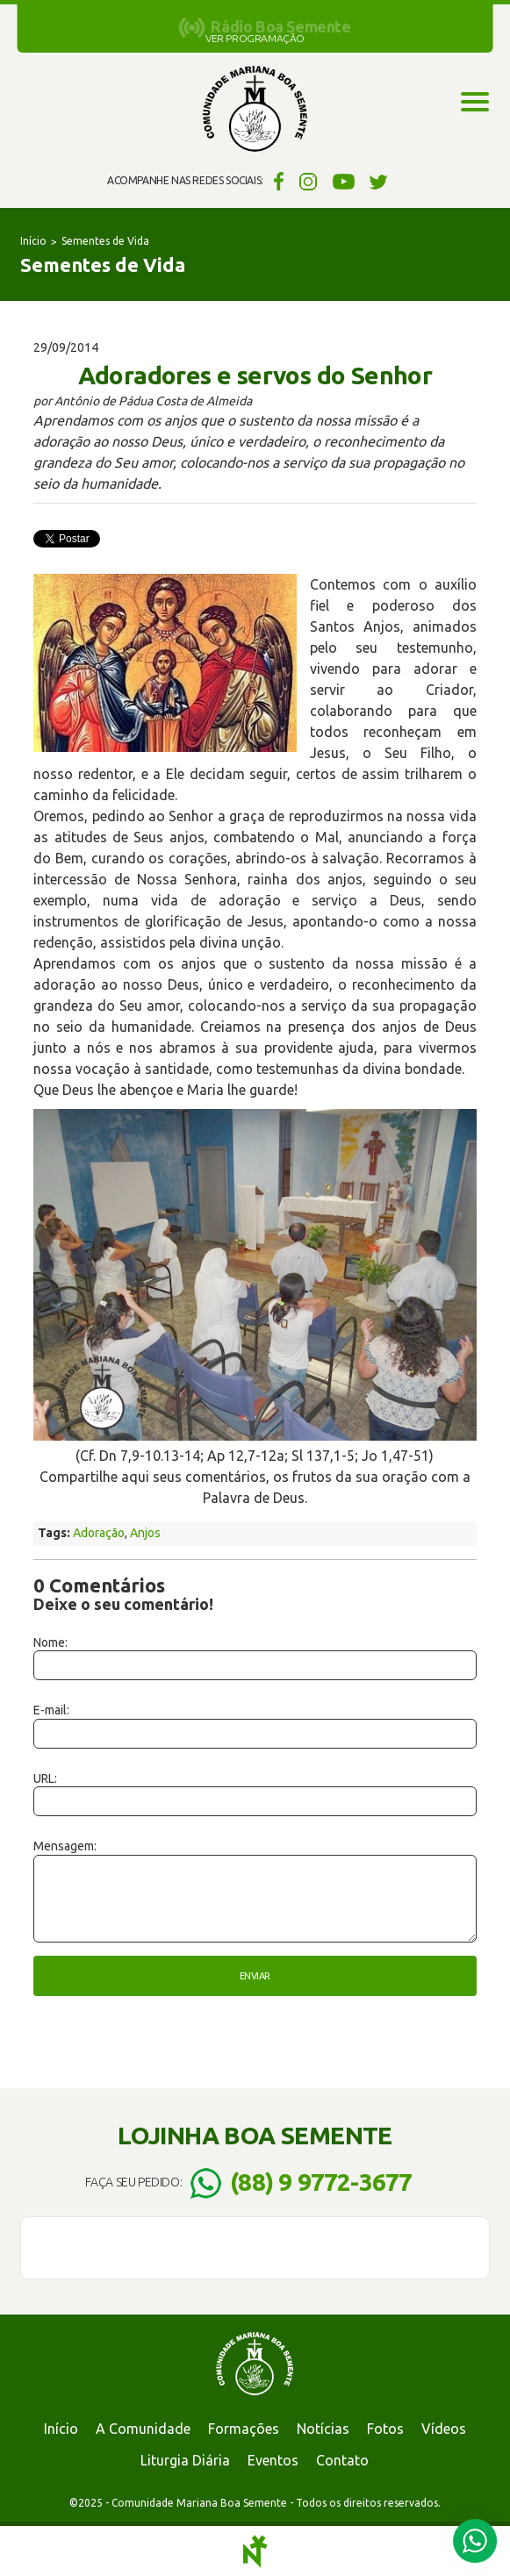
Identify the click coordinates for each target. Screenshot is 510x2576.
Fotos (385, 2428)
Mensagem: (65, 1846)
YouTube (344, 180)
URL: (45, 1778)
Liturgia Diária (185, 2460)
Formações (243, 2428)
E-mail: (51, 1710)
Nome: (50, 1642)
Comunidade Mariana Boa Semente (254, 110)
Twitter (379, 180)
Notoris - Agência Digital (255, 2551)
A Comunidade (143, 2428)
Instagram (309, 180)
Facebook (276, 180)
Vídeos (443, 2428)
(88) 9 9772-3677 (321, 2181)
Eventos (273, 2460)
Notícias (323, 2428)
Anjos (145, 1533)
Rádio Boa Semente (280, 26)
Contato (342, 2460)
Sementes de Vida (105, 241)
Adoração (99, 1533)
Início (33, 241)
